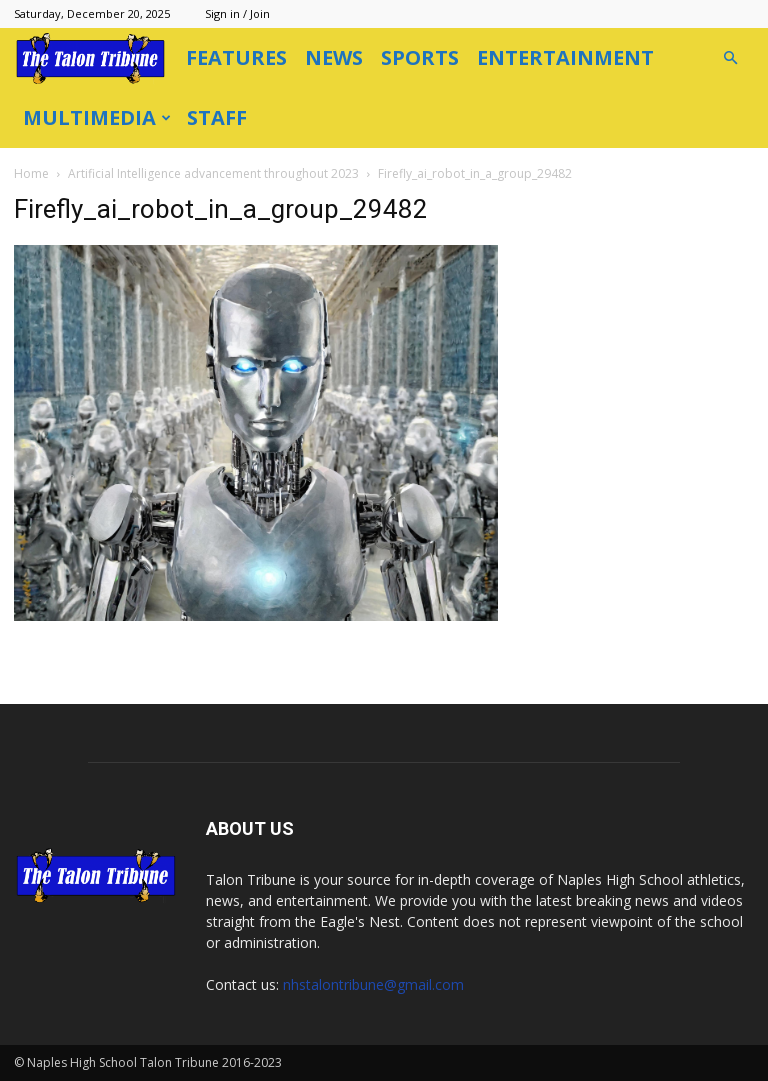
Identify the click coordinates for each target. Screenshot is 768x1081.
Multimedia (97, 117)
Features (236, 57)
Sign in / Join (237, 13)
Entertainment (565, 57)
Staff (217, 117)
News (334, 57)
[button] (730, 58)
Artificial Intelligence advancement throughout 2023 (213, 173)
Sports (420, 57)
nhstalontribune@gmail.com (373, 984)
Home (31, 173)
